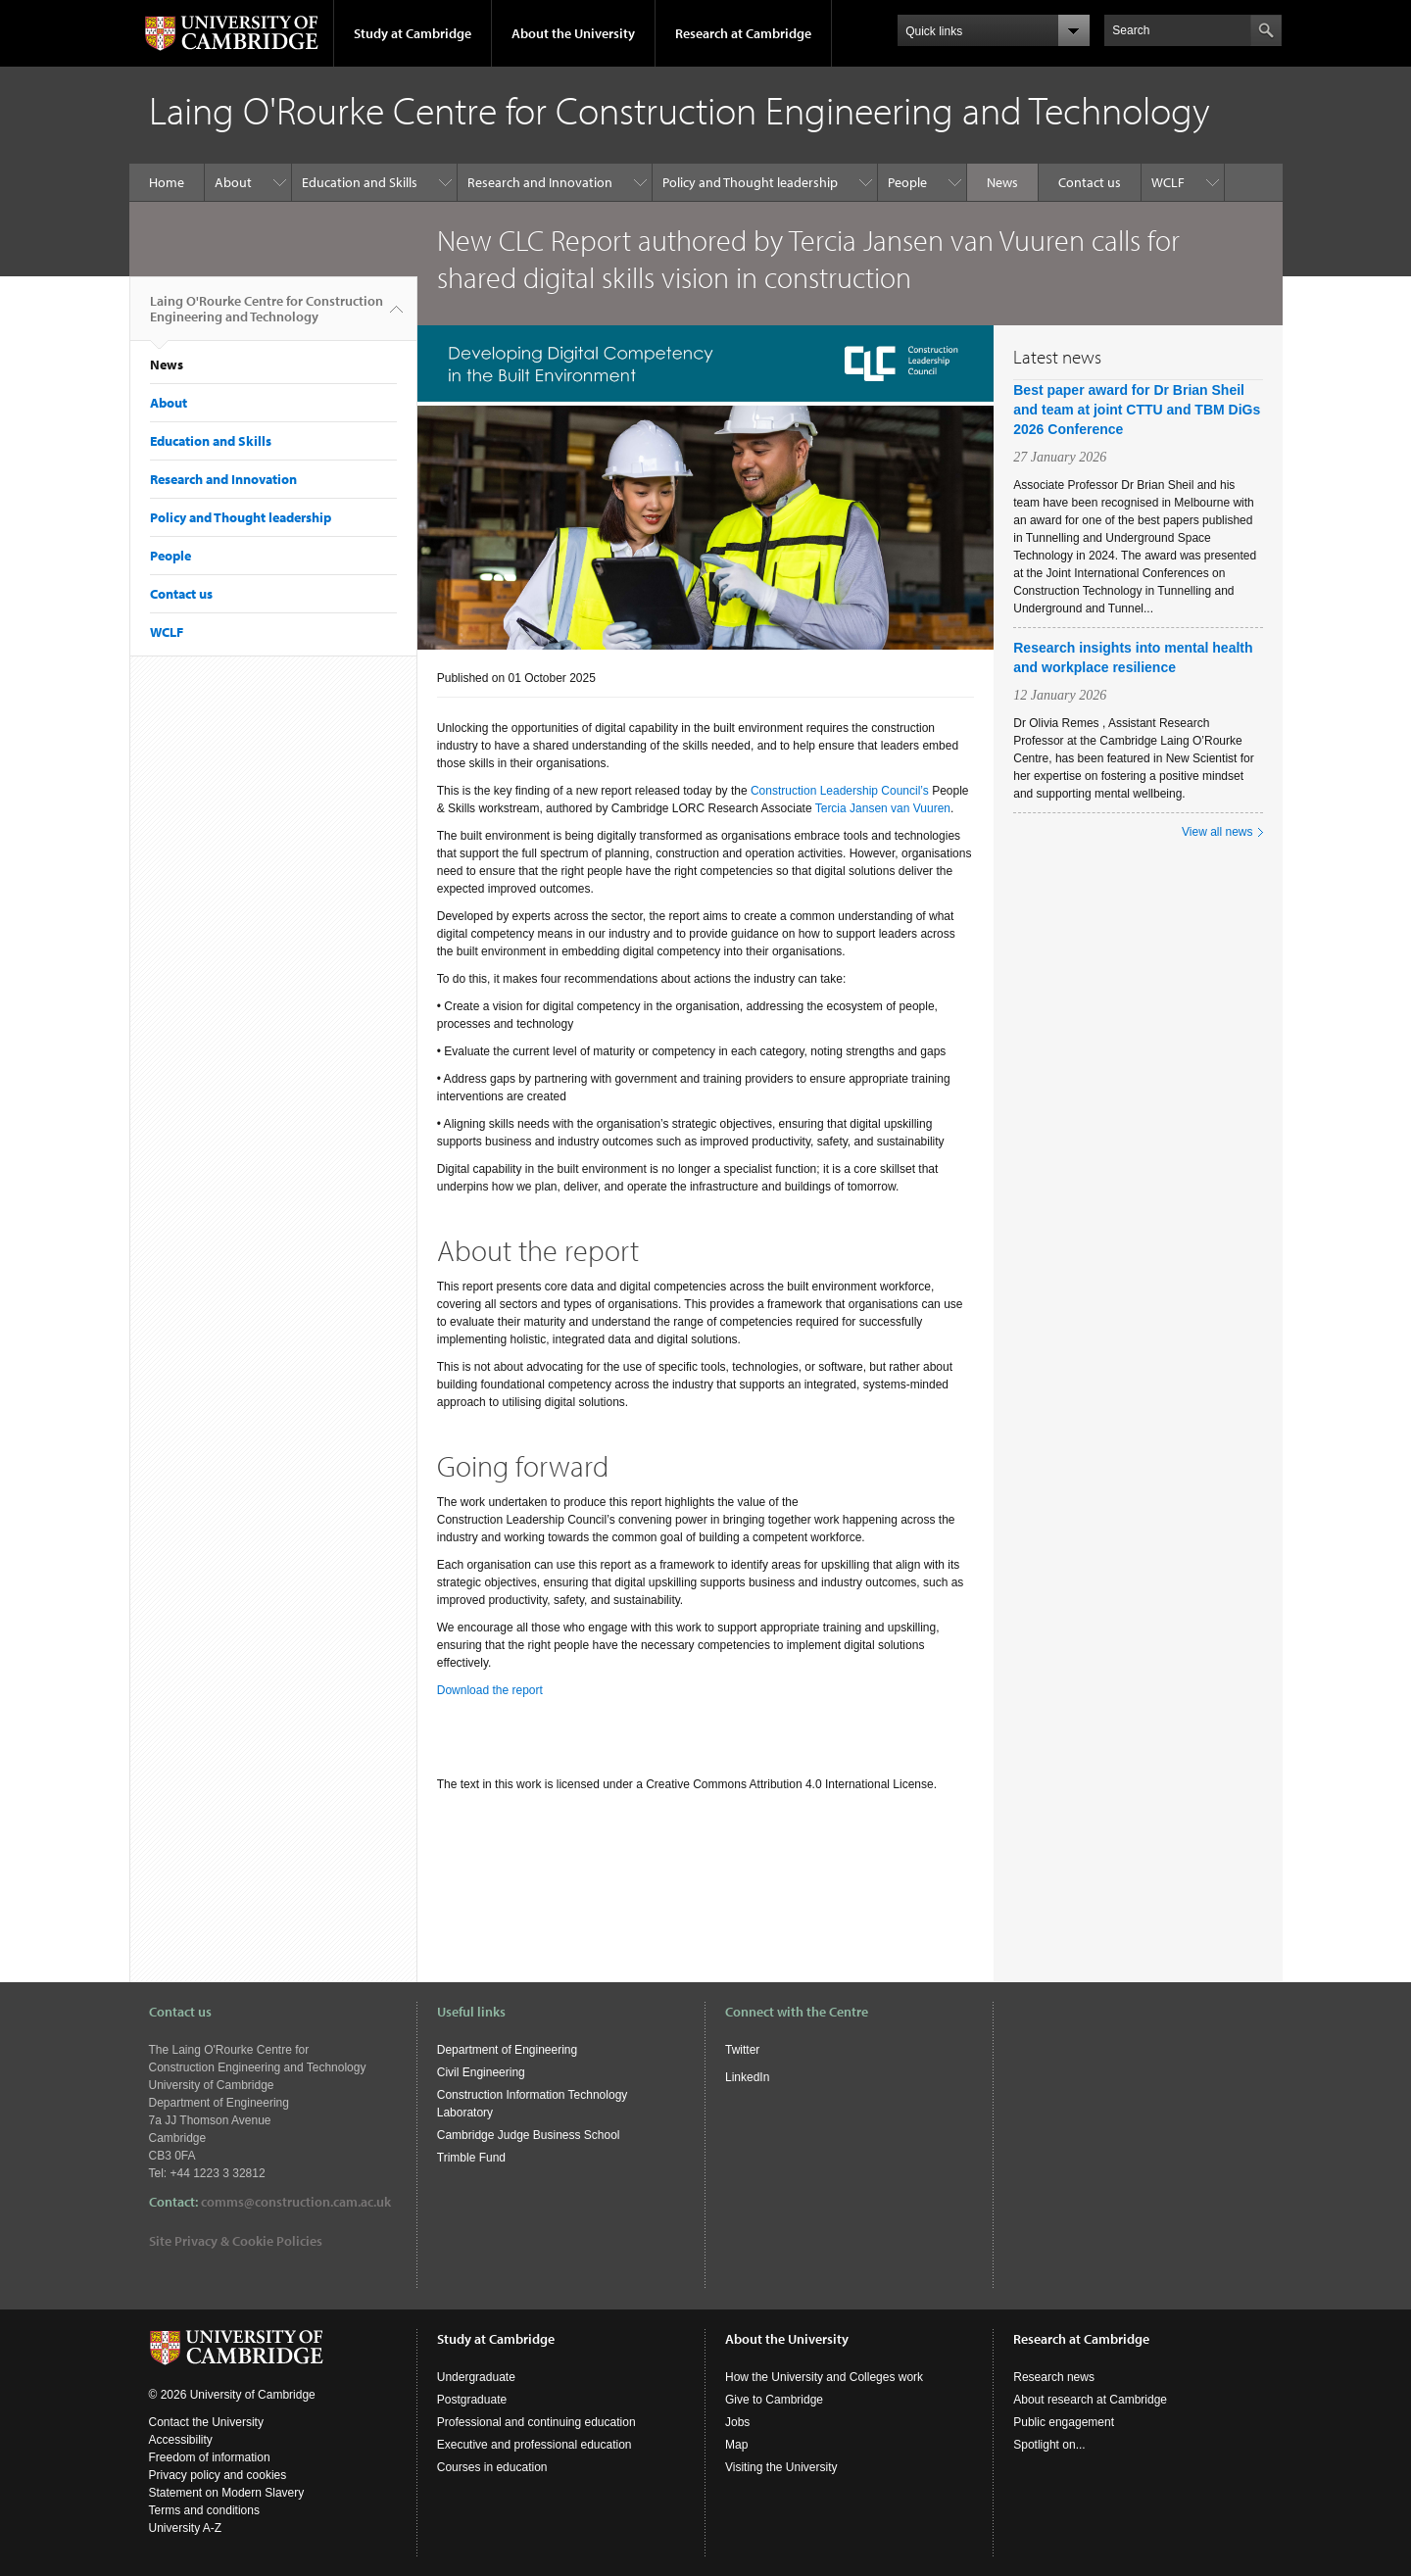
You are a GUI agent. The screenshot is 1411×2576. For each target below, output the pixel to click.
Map (736, 2445)
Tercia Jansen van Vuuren (882, 808)
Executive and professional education (534, 2445)
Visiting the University (781, 2467)
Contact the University (206, 2422)
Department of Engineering (507, 2050)
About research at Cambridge (1090, 2399)
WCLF (1168, 182)
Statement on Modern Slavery (227, 2493)
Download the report (490, 1690)
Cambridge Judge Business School (528, 2135)
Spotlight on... (1049, 2445)
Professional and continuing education (536, 2422)
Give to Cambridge (774, 2399)
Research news (1054, 2377)
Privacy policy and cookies (218, 2475)
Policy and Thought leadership (750, 182)
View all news (1217, 832)
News (1002, 182)
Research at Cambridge (743, 33)
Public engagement (1063, 2422)
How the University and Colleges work (824, 2377)
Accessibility (181, 2440)
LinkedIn (747, 2077)
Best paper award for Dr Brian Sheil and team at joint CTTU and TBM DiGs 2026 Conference (1136, 409)
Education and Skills (359, 182)
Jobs (737, 2422)
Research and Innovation (539, 182)
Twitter (742, 2050)
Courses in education (492, 2467)
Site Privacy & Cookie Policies (235, 2241)
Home (166, 182)
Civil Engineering (481, 2072)
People (907, 182)
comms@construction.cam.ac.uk (296, 2202)
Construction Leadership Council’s (840, 791)
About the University (573, 33)
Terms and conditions (204, 2510)
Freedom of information (209, 2457)
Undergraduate (476, 2377)
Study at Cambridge (412, 33)
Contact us (1089, 182)
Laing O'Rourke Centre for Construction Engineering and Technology (266, 316)
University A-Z (185, 2528)
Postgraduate (472, 2399)
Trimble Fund (471, 2157)
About (233, 182)
